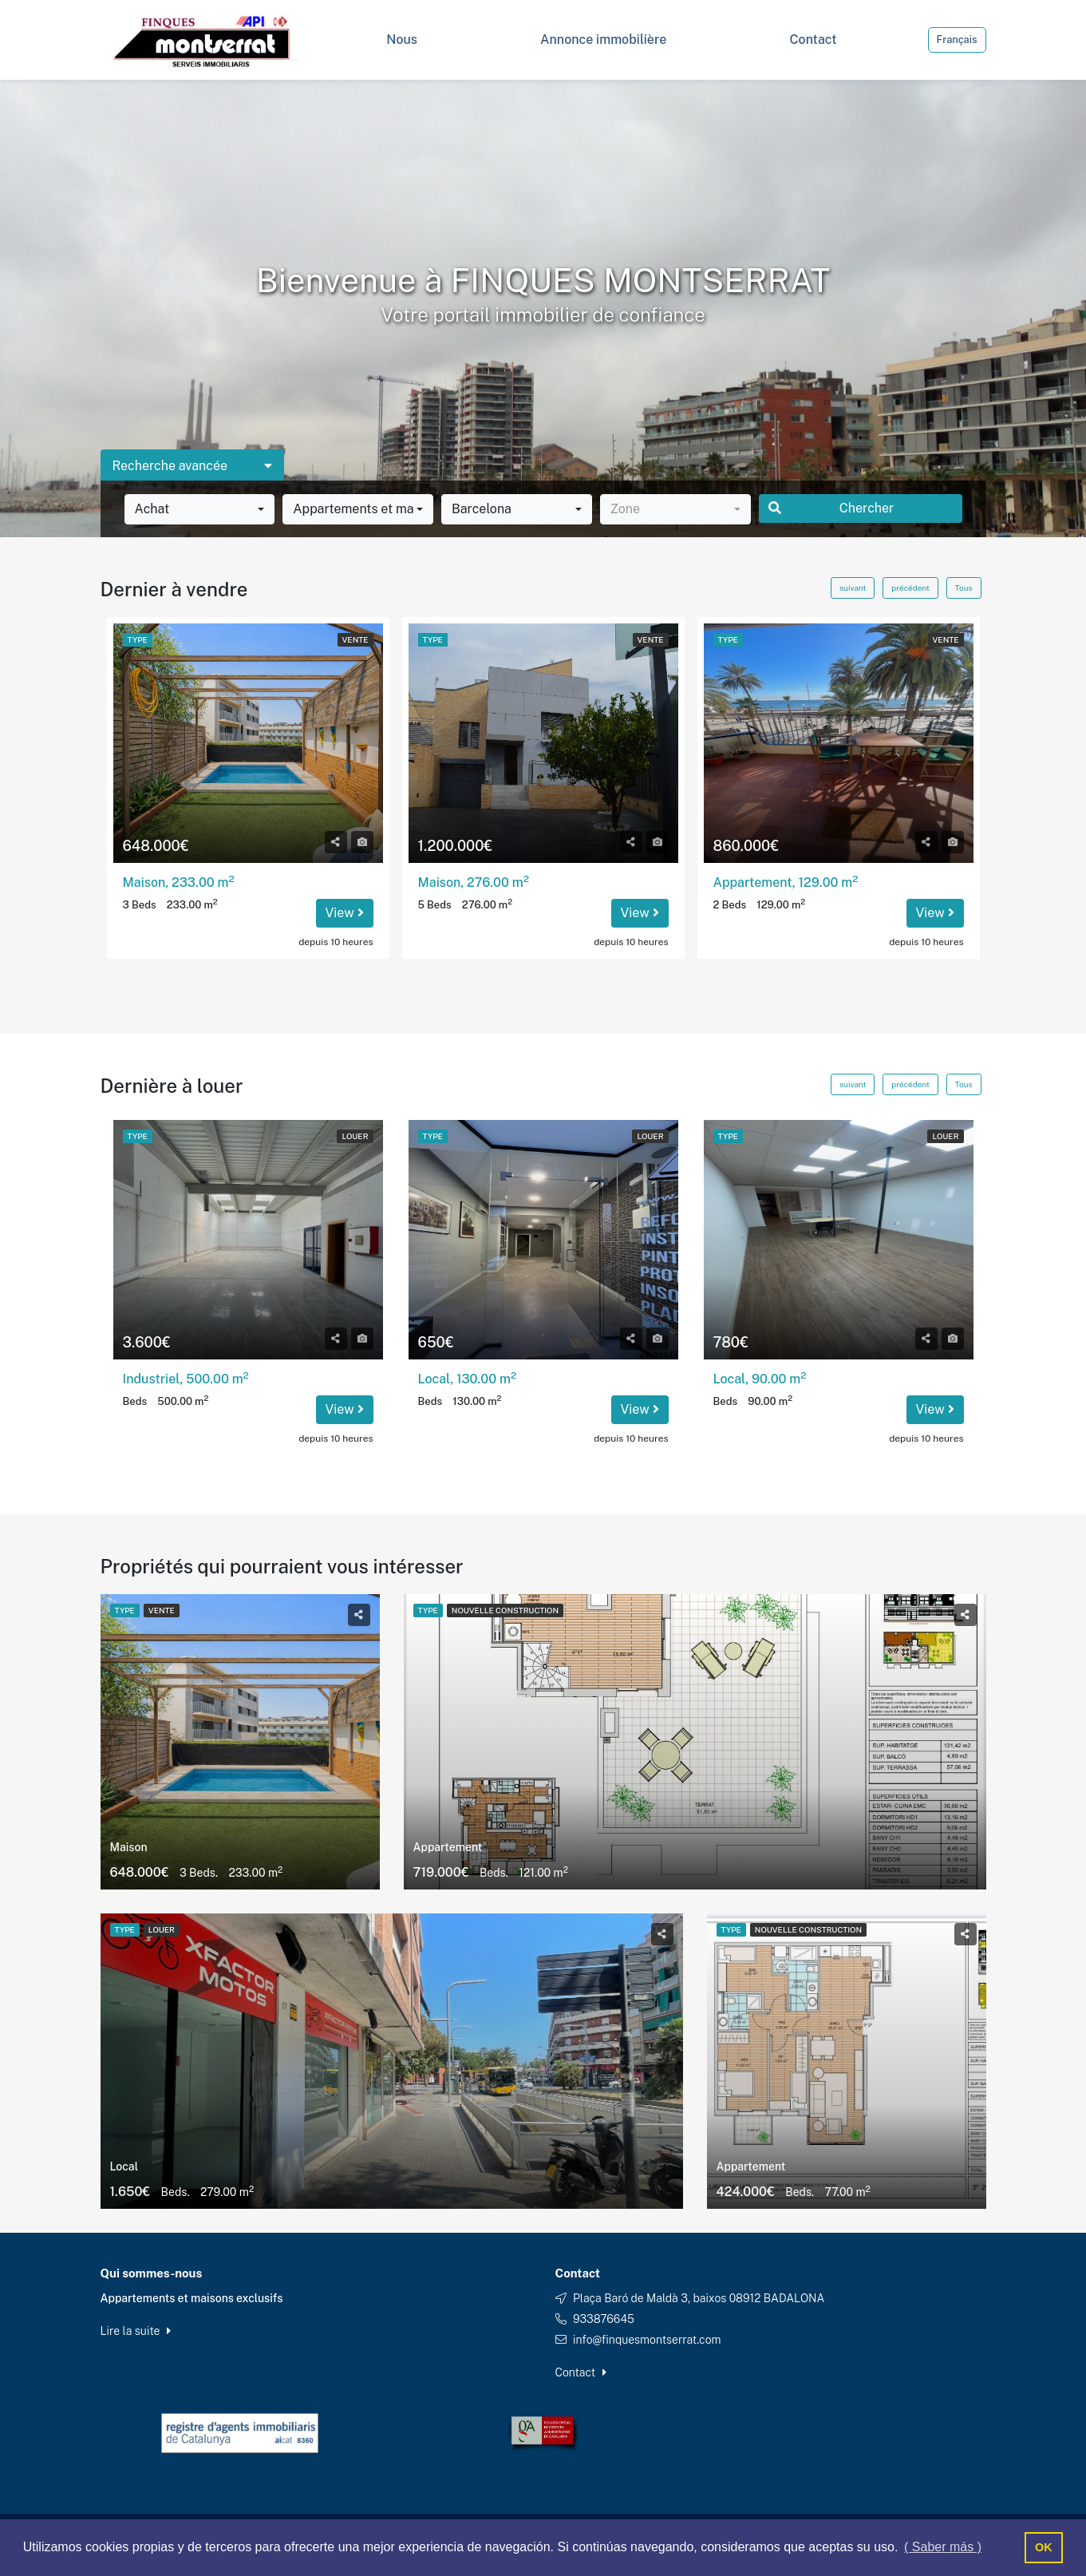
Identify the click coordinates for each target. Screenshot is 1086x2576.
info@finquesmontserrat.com (647, 2339)
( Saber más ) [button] (942, 2547)
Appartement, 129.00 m (786, 882)
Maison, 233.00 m (179, 882)
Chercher (831, 508)
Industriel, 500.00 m (186, 1379)
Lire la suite (136, 2331)
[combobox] (199, 509)
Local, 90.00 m (760, 1379)
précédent (910, 587)
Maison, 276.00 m (473, 882)
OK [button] (1043, 2547)
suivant (852, 587)
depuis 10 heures (335, 942)
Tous (964, 587)
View (345, 912)
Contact (580, 2372)
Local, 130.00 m (467, 1379)
